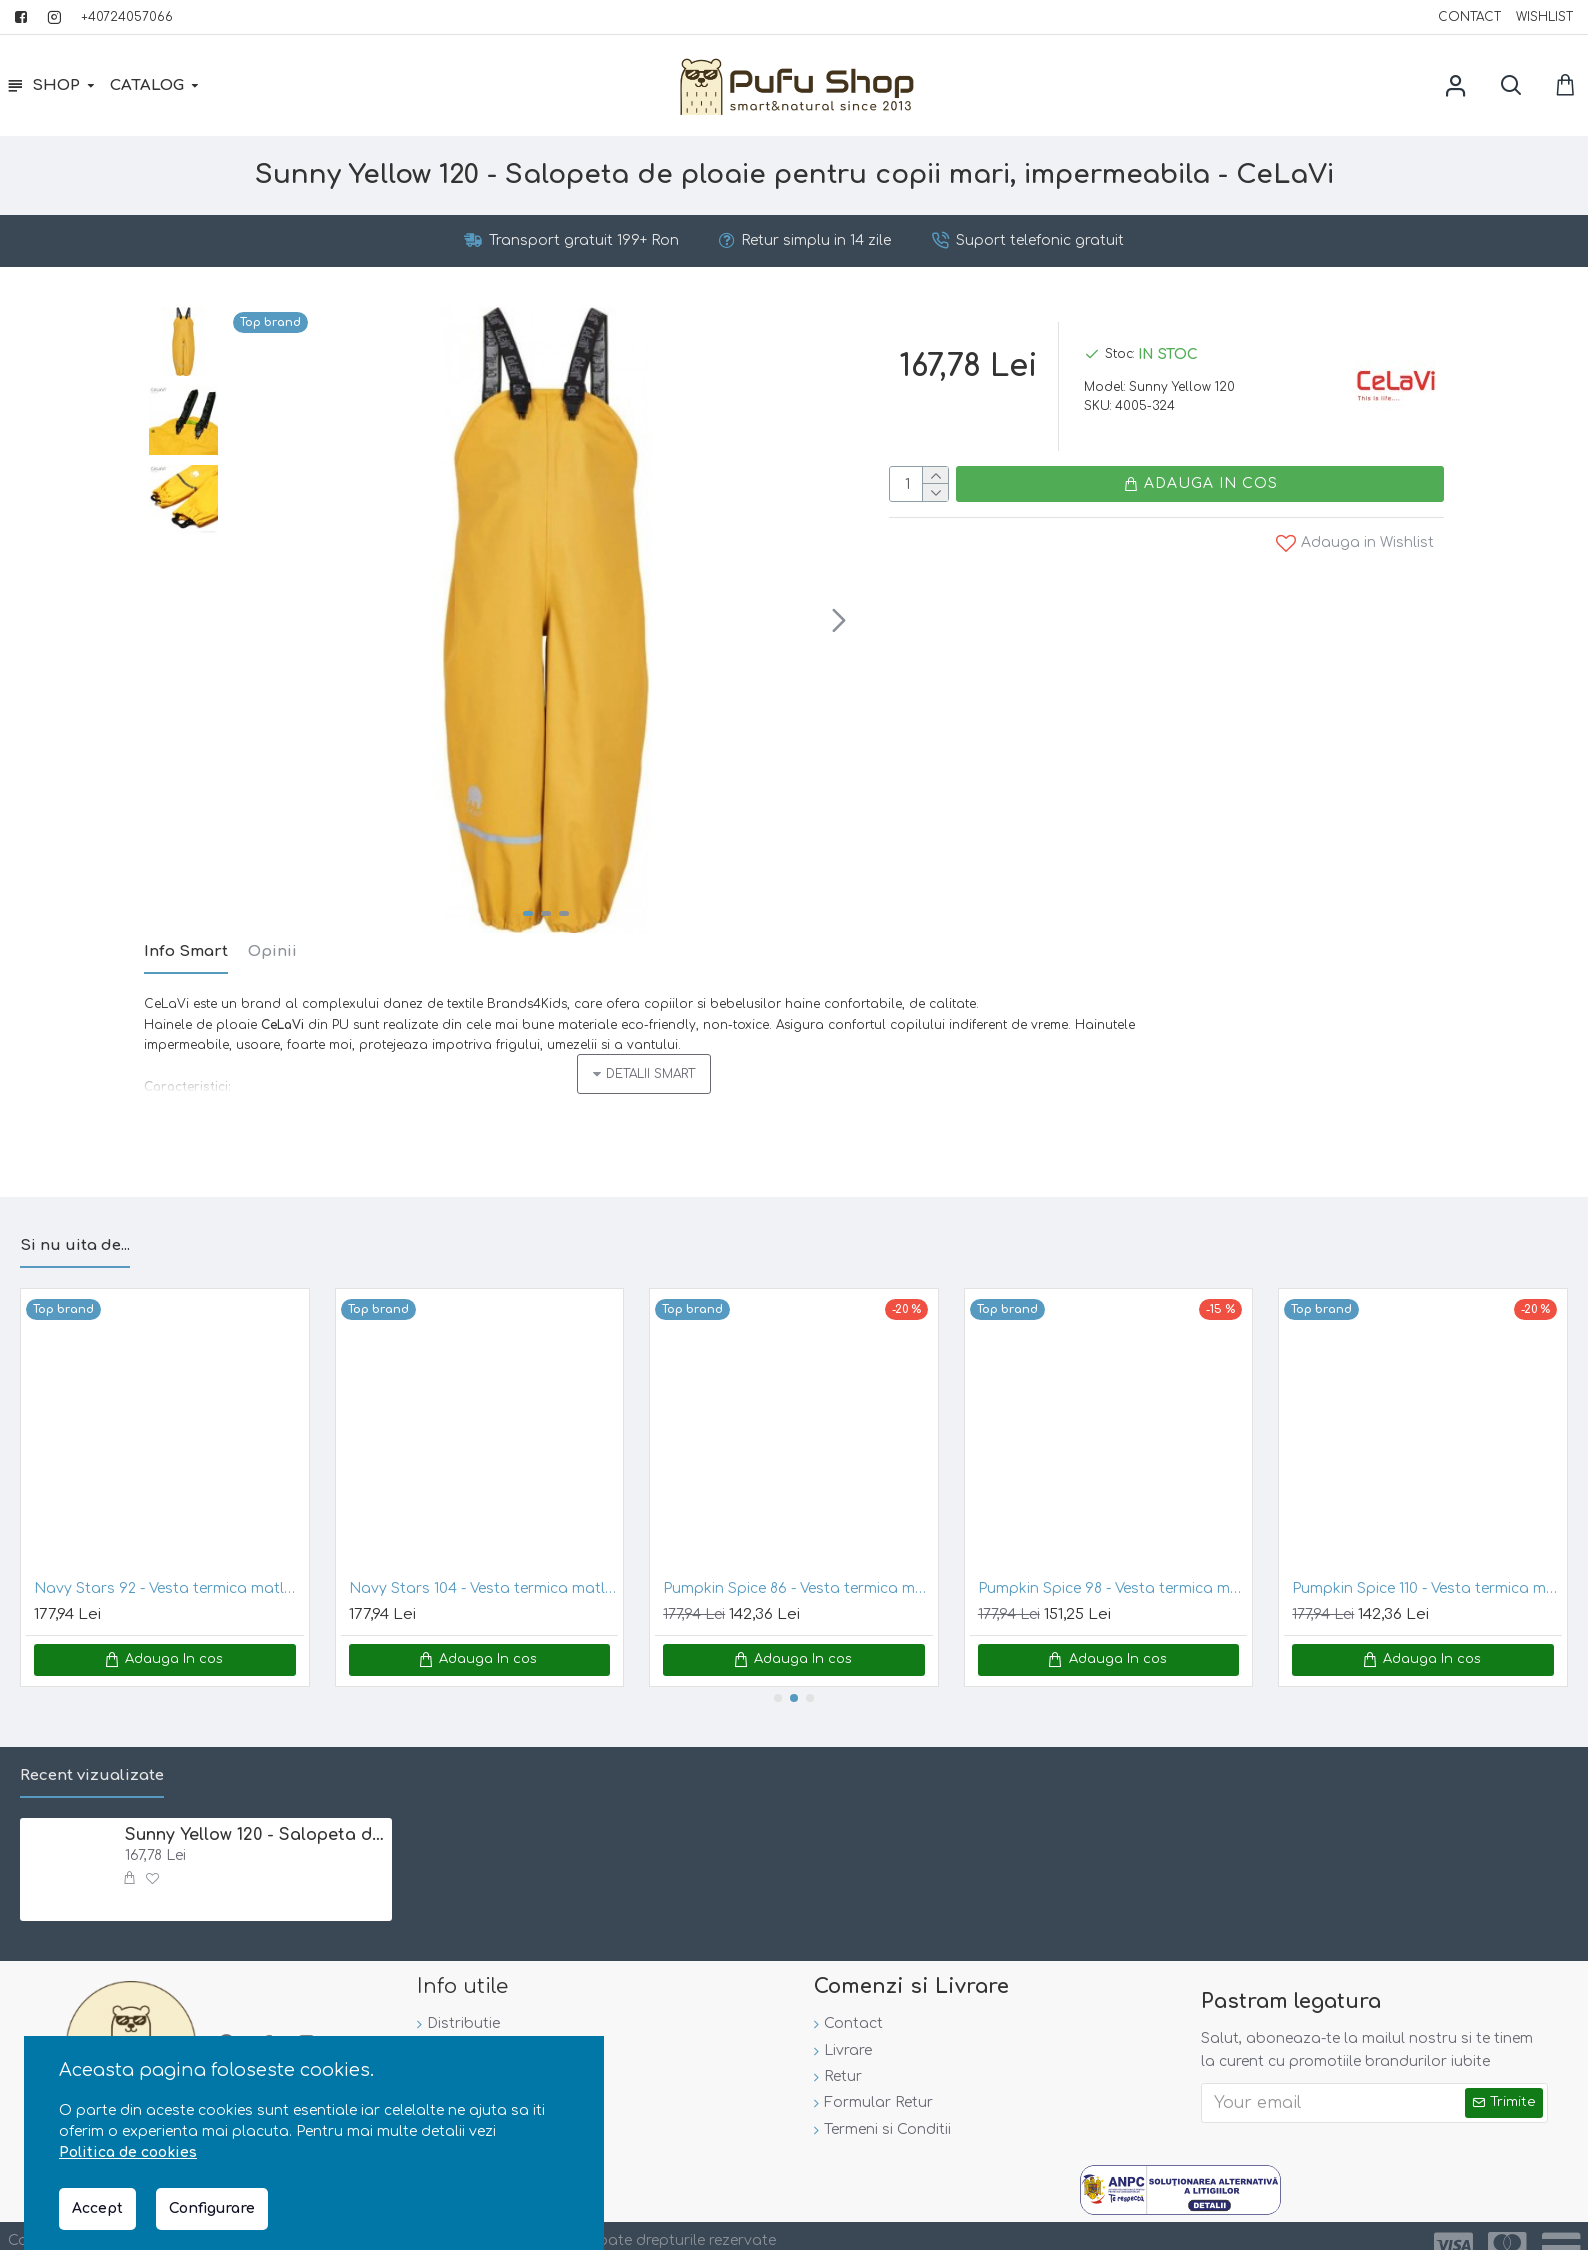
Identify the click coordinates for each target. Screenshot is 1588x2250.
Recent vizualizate (92, 1751)
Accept (97, 2208)
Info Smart (186, 951)
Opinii (272, 951)
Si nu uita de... (75, 1222)
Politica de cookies (128, 2152)
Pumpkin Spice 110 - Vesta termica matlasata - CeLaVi (1427, 1564)
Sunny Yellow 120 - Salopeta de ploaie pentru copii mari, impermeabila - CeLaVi (255, 1811)
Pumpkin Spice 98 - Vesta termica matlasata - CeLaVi (1113, 1564)
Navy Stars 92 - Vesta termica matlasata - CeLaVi (169, 1564)
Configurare (212, 2208)
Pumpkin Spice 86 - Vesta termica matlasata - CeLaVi (798, 1564)
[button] (839, 620)
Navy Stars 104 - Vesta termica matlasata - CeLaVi (484, 1564)
